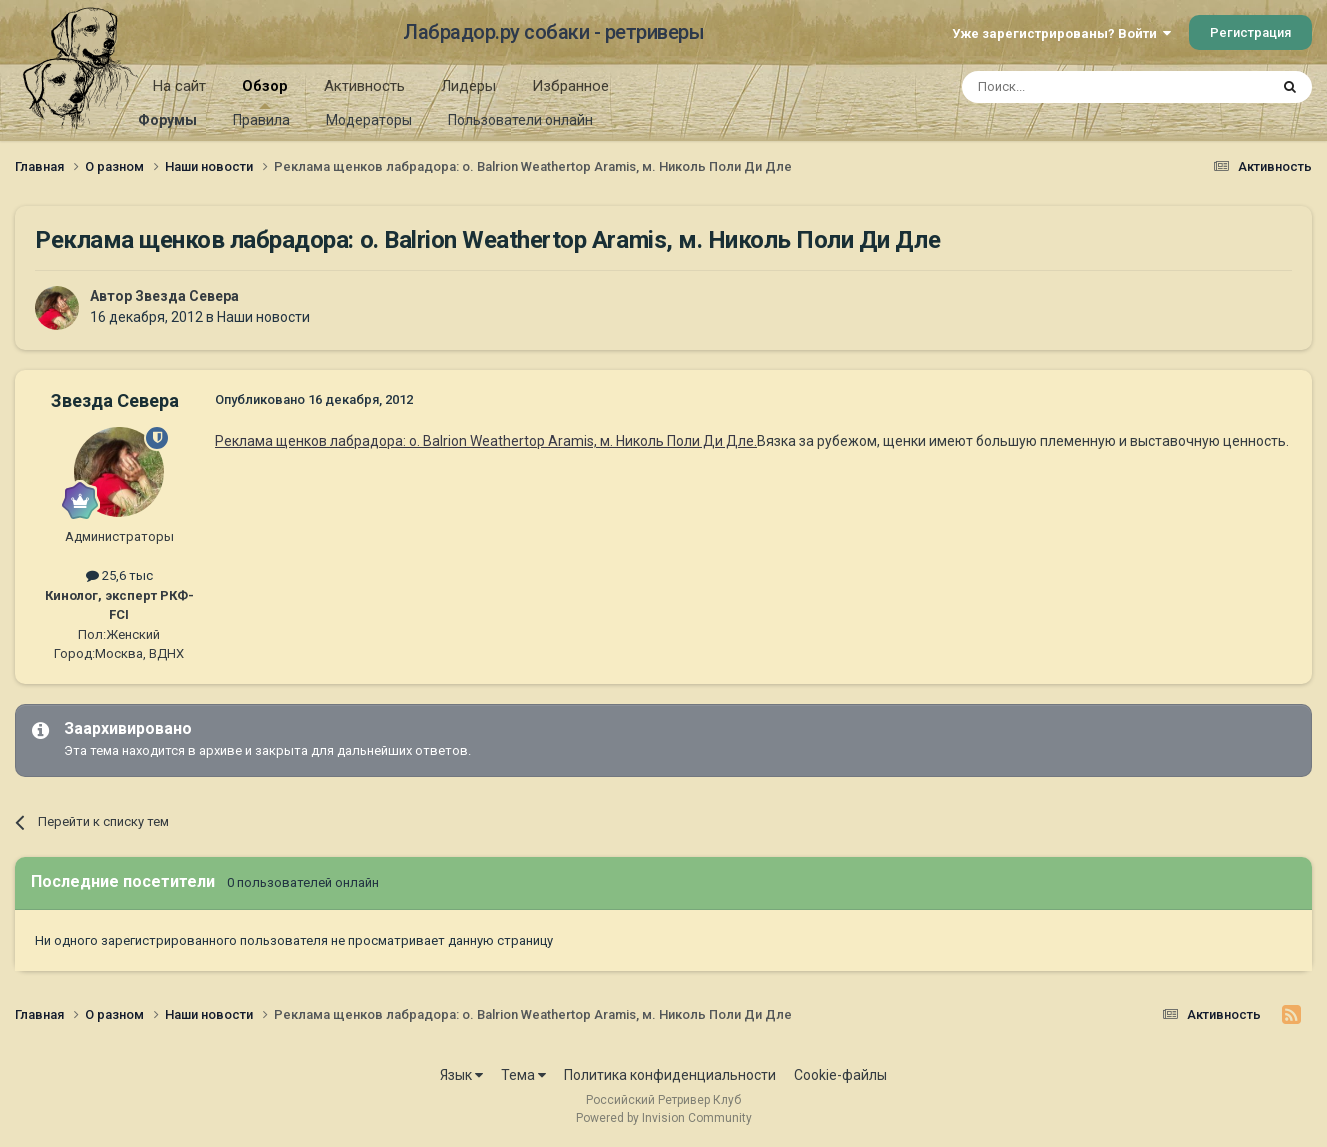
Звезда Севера (187, 296)
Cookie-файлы (840, 1075)
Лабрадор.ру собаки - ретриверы (553, 32)
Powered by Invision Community (664, 1118)
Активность (364, 86)
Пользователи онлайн (520, 120)
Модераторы (369, 120)
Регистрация (1250, 32)
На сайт (179, 86)
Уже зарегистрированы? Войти (1061, 33)
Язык (461, 1075)
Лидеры (468, 86)
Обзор (265, 93)
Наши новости (263, 317)
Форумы (167, 120)
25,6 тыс (119, 575)
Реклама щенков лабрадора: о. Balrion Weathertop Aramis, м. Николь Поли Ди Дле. (486, 441)
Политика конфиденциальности (670, 1075)
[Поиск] (1069, 87)
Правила (261, 120)
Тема (523, 1075)
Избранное (570, 86)
